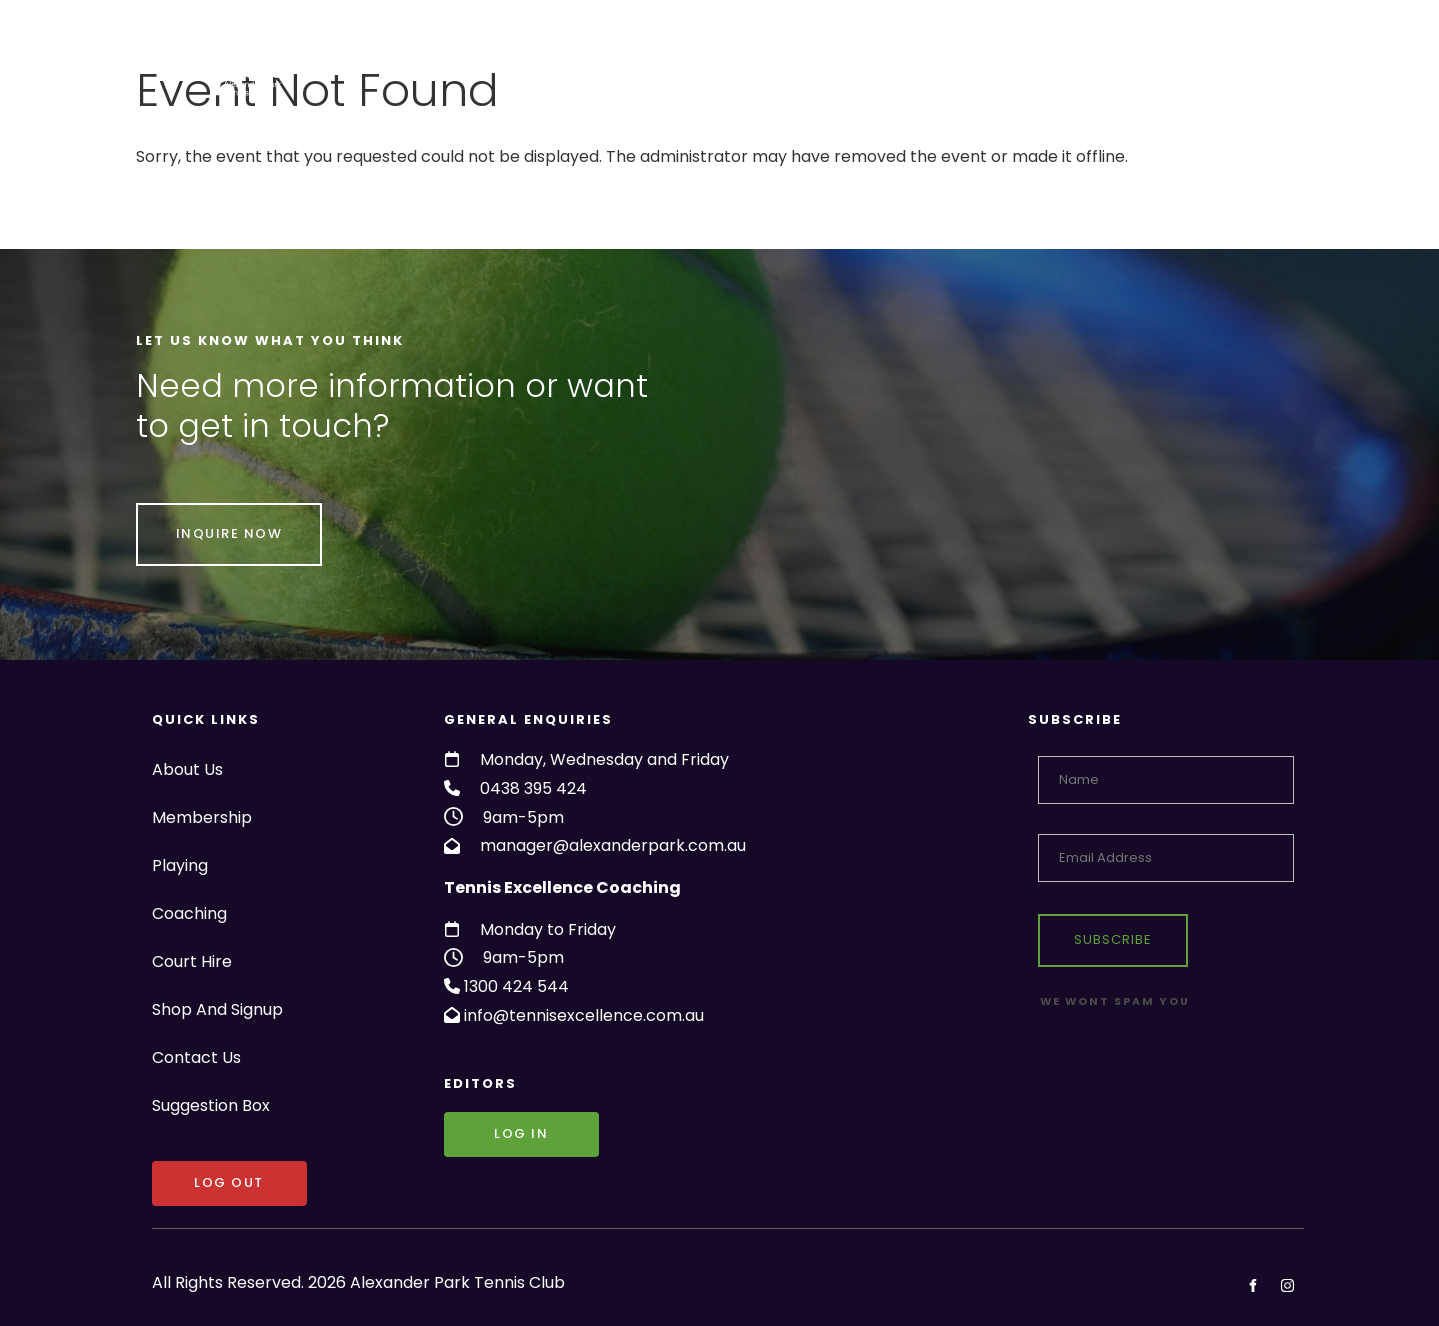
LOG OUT (187, 1174)
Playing (627, 64)
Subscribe (1113, 939)
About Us (420, 64)
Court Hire (832, 64)
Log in (471, 1125)
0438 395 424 (533, 788)
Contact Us (1097, 64)
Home (334, 64)
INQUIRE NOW (189, 516)
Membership (525, 64)
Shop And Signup (962, 64)
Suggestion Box (1232, 64)
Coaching (724, 64)
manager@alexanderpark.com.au (613, 845)
